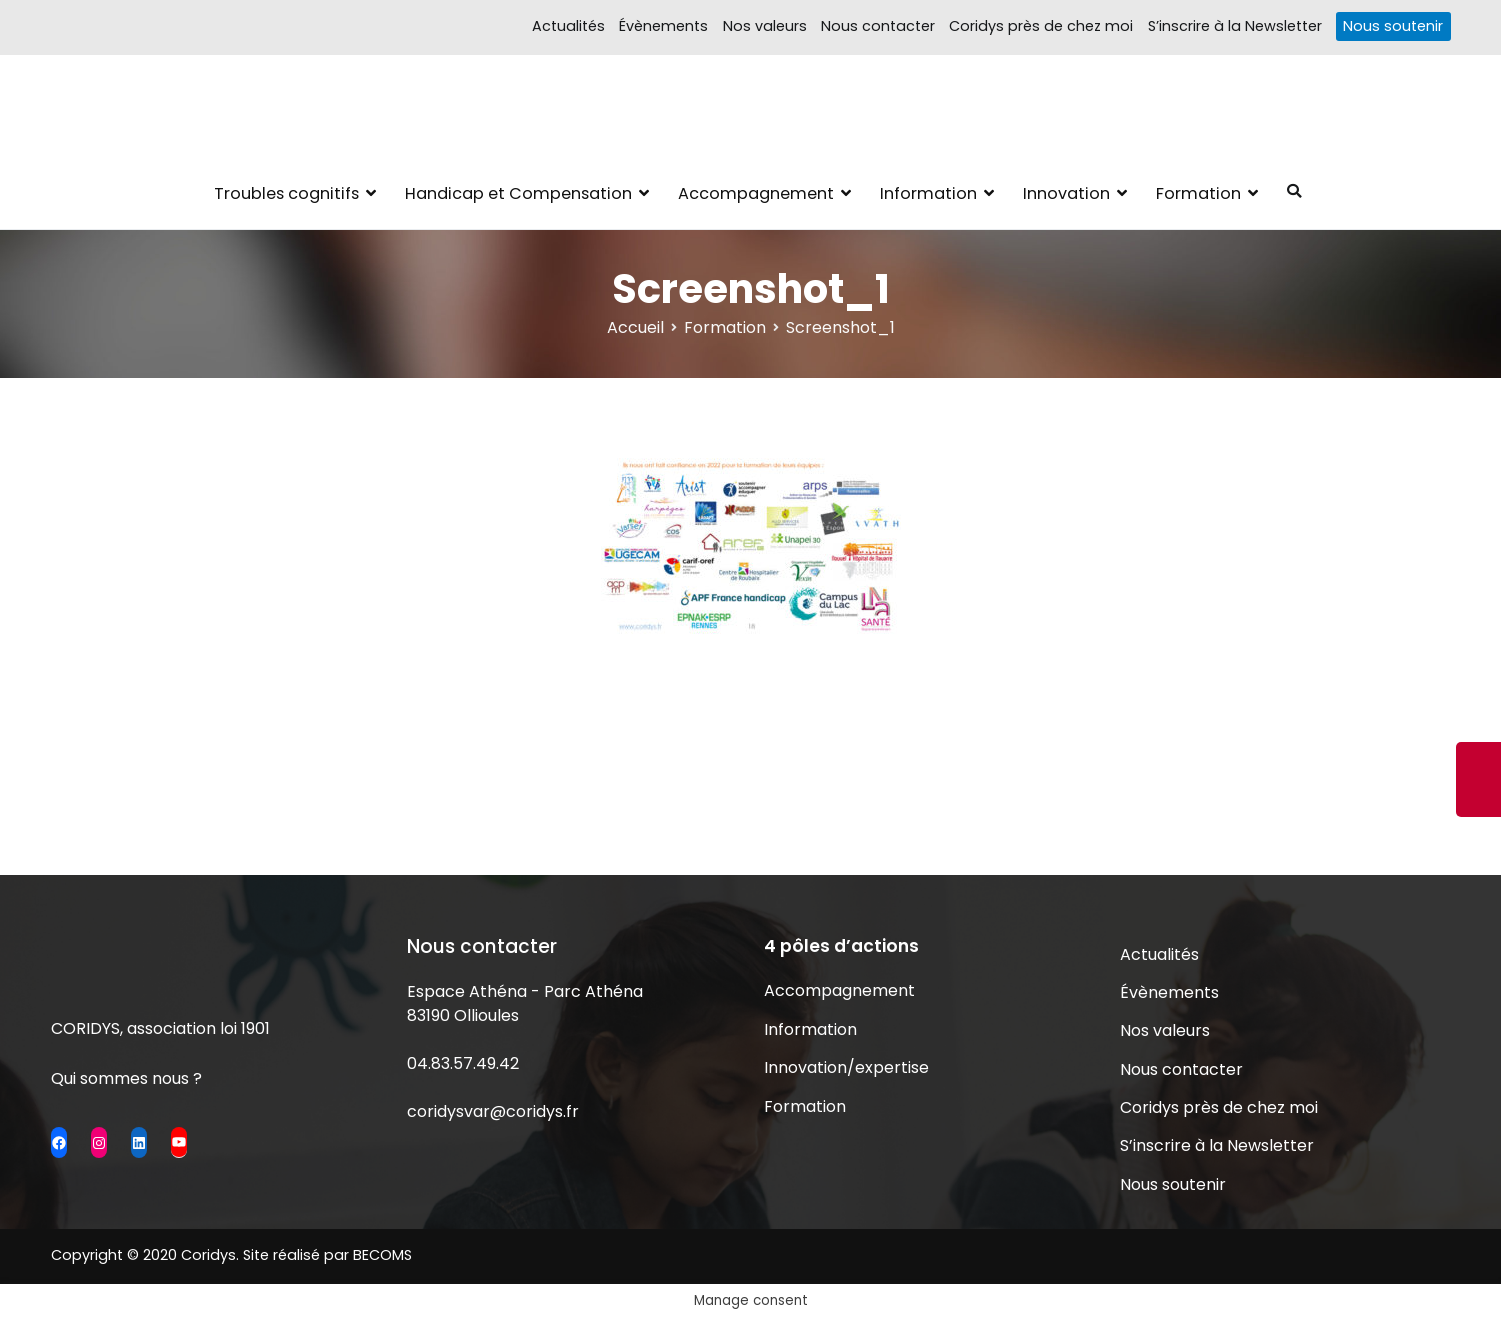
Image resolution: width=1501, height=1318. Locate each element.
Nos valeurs (765, 26)
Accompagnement (756, 193)
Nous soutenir (1393, 26)
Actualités (568, 26)
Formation (1198, 193)
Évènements (663, 26)
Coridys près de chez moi (1041, 26)
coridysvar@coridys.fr (493, 1111)
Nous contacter (878, 26)
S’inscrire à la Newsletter (1235, 26)
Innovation (1066, 193)
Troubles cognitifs (286, 193)
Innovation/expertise (846, 1067)
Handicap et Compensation (518, 193)
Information (928, 193)
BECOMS (382, 1255)
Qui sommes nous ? (126, 1078)
